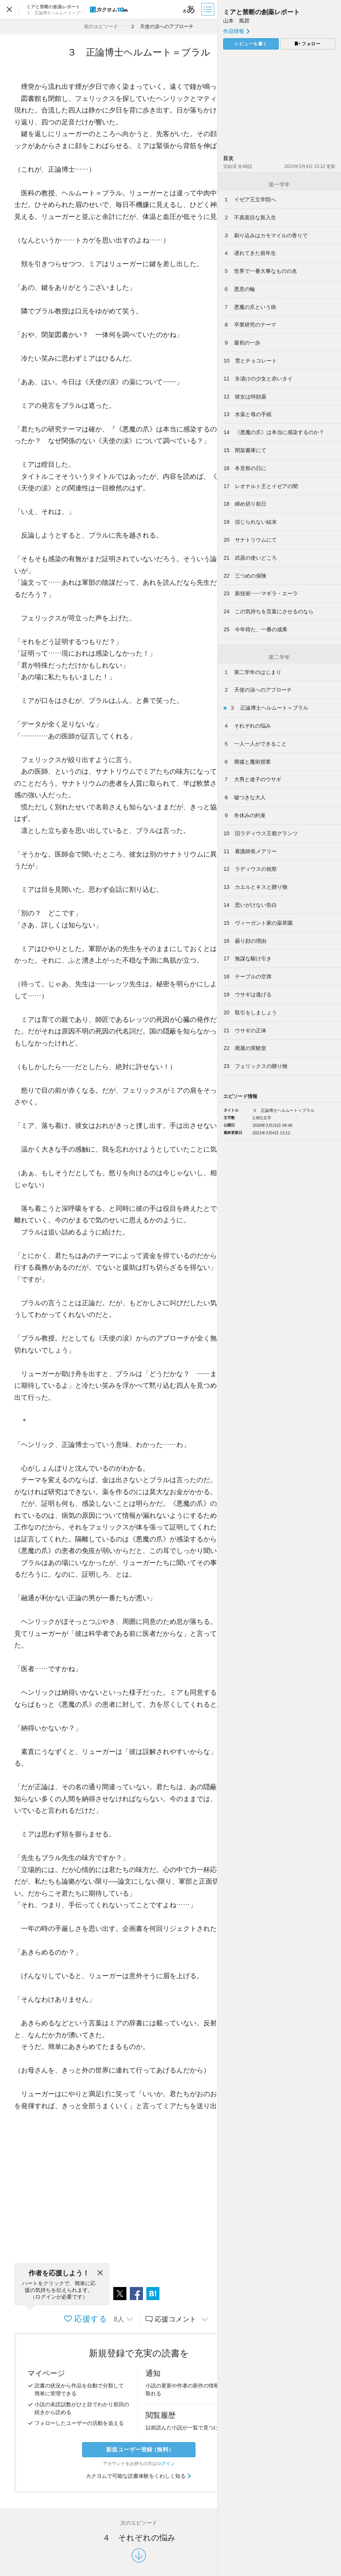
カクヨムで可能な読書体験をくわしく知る (139, 2476)
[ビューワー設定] (189, 9)
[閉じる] (100, 2273)
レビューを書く (250, 43)
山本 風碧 (236, 21)
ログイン (166, 2463)
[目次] (208, 9)
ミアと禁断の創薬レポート (261, 12)
